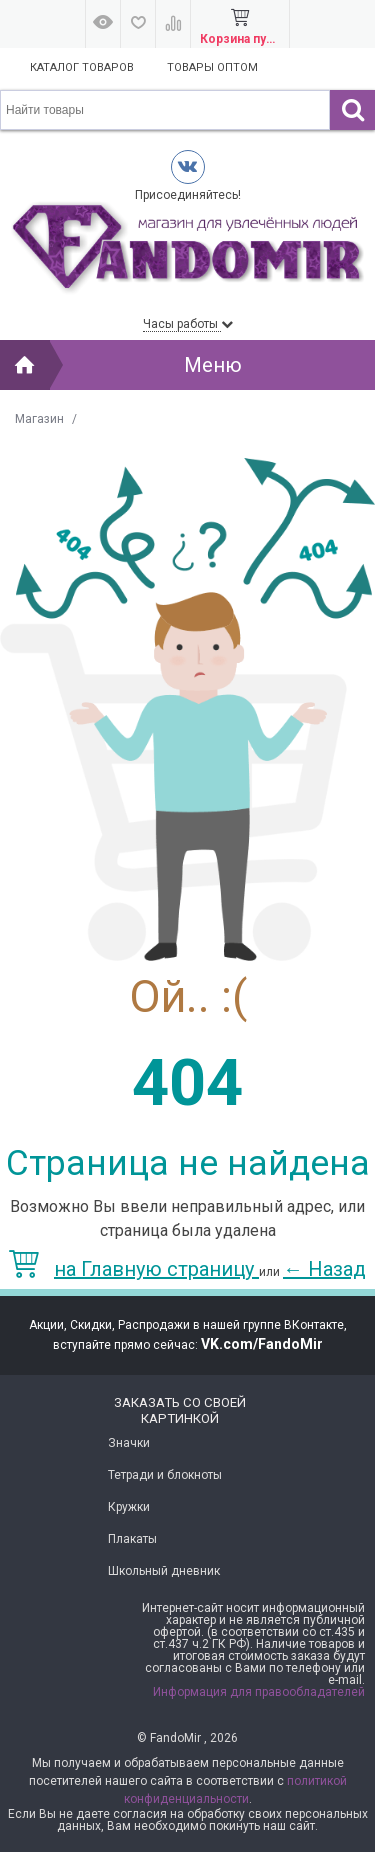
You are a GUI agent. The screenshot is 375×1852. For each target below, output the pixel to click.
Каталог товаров (82, 67)
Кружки (129, 1507)
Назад (324, 1269)
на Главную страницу (134, 1269)
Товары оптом (212, 67)
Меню (213, 365)
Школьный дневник (164, 1571)
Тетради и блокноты (165, 1475)
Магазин (39, 419)
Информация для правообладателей (259, 1692)
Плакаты (132, 1539)
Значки (129, 1443)
